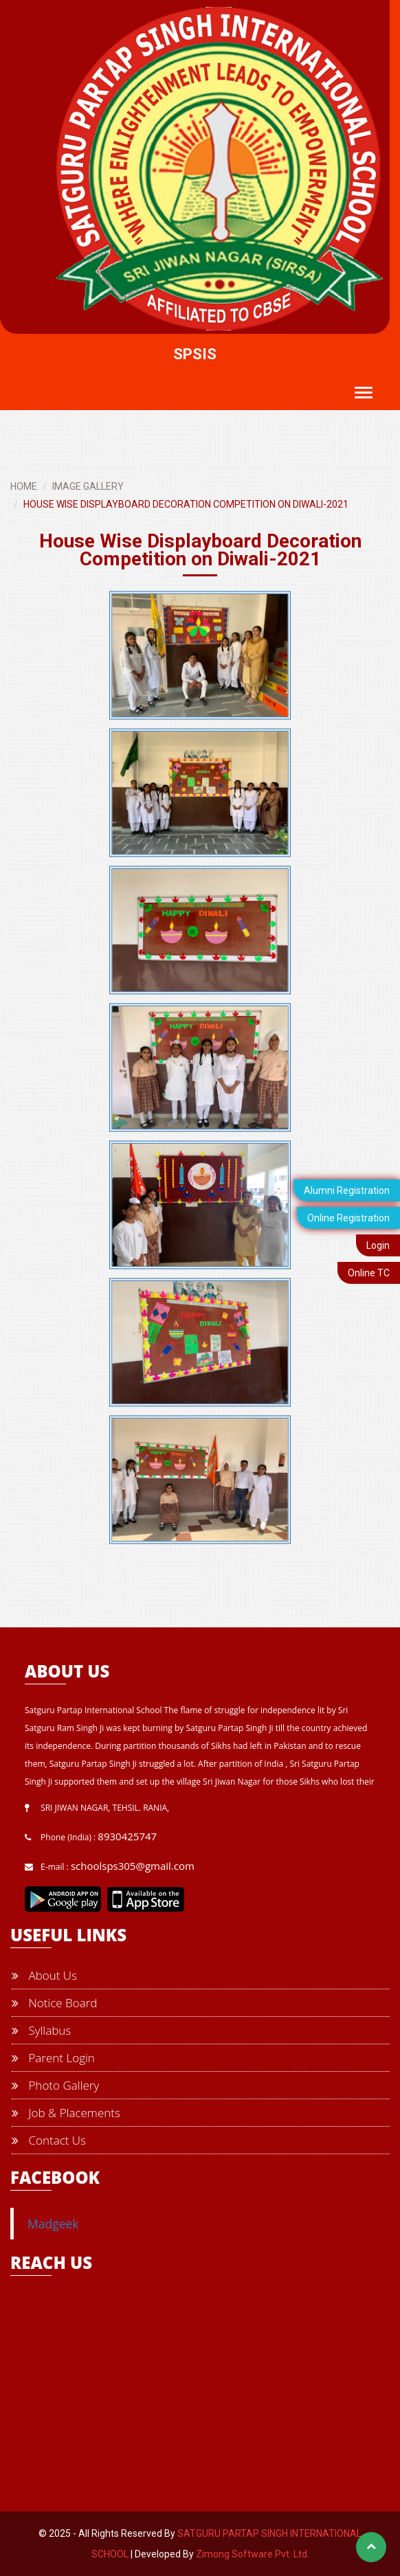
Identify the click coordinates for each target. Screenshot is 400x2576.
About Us (44, 1975)
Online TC (369, 1272)
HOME (23, 486)
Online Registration (348, 1217)
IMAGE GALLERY (88, 486)
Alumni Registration (347, 1190)
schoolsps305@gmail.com (133, 1866)
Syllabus (41, 2030)
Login (378, 1245)
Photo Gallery (55, 2085)
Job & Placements (66, 2113)
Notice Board (54, 2003)
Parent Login (53, 2058)
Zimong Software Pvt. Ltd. (252, 2554)
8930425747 (127, 1836)
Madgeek (53, 2223)
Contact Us (49, 2140)
